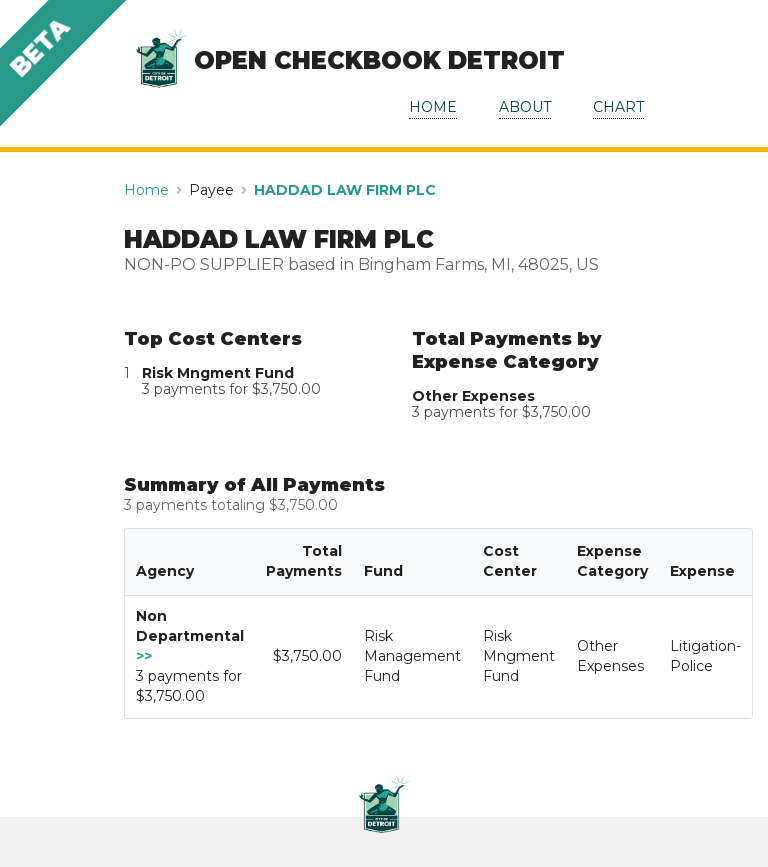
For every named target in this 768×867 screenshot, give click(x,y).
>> (144, 656)
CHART (618, 107)
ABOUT (525, 107)
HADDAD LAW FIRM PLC (345, 190)
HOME (433, 107)
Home (146, 190)
